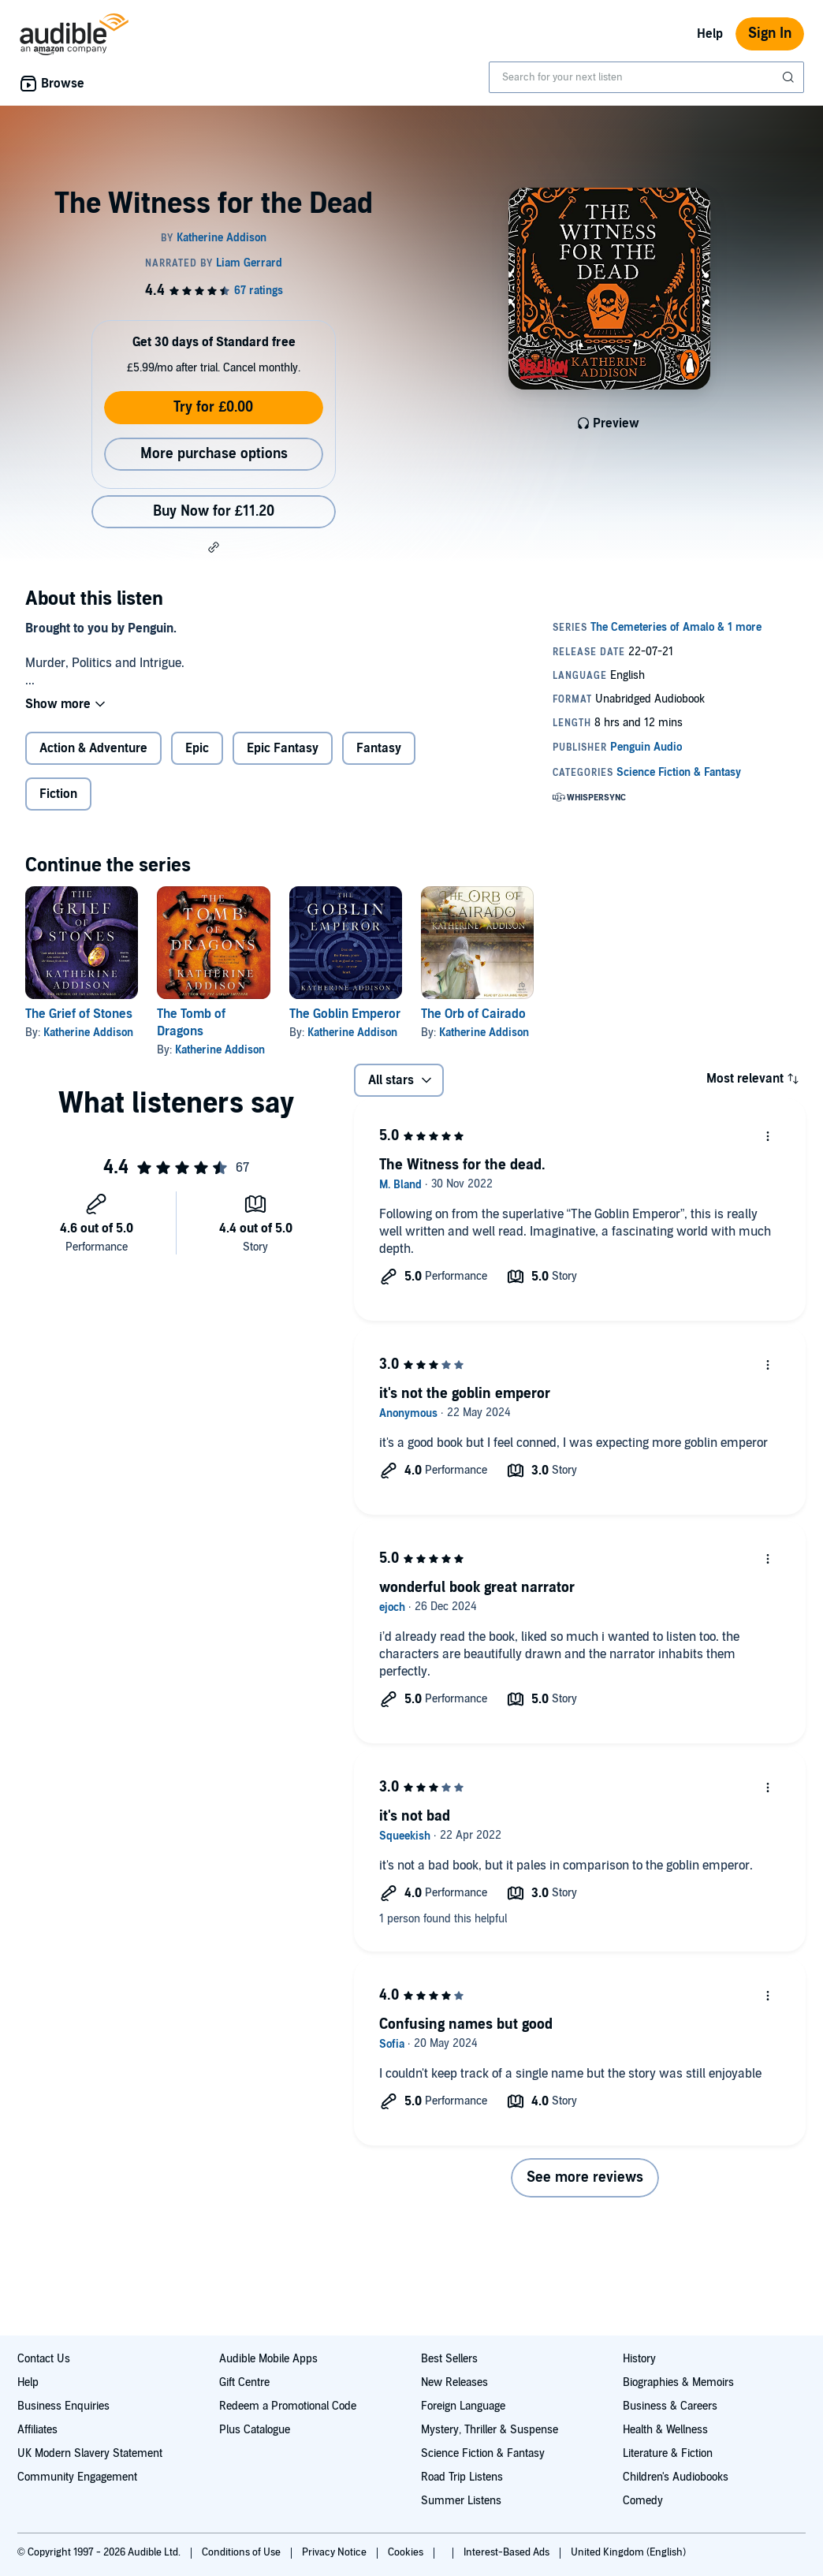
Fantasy (378, 748)
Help (710, 34)
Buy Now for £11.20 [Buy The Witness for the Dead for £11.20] (213, 511)
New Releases (454, 2382)
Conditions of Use (242, 2552)
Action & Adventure (93, 748)
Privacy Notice (335, 2552)
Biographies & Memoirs (678, 2382)
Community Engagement (77, 2477)
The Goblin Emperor (344, 1014)
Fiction (58, 794)
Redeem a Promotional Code (287, 2406)
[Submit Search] (790, 77)
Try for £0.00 (213, 407)
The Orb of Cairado (473, 1014)
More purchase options (214, 453)
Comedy (643, 2500)
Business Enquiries (63, 2406)
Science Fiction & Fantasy (483, 2453)
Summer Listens (461, 2500)
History (639, 2358)
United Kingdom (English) (628, 2552)
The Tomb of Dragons (191, 1022)
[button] (213, 547)
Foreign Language (463, 2406)
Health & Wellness (665, 2429)
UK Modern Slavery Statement (89, 2453)
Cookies (407, 2552)
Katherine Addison (88, 1032)
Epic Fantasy (282, 748)
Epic (197, 748)
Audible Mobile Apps (268, 2358)
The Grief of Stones (78, 1014)
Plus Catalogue (254, 2429)
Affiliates (37, 2429)
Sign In (769, 33)
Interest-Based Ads (508, 2552)
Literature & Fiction (668, 2453)
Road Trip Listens (462, 2477)
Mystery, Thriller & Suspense (489, 2429)
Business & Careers (670, 2406)
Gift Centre (244, 2382)
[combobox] (646, 77)
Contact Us (43, 2358)
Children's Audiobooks (675, 2477)
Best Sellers (449, 2358)
